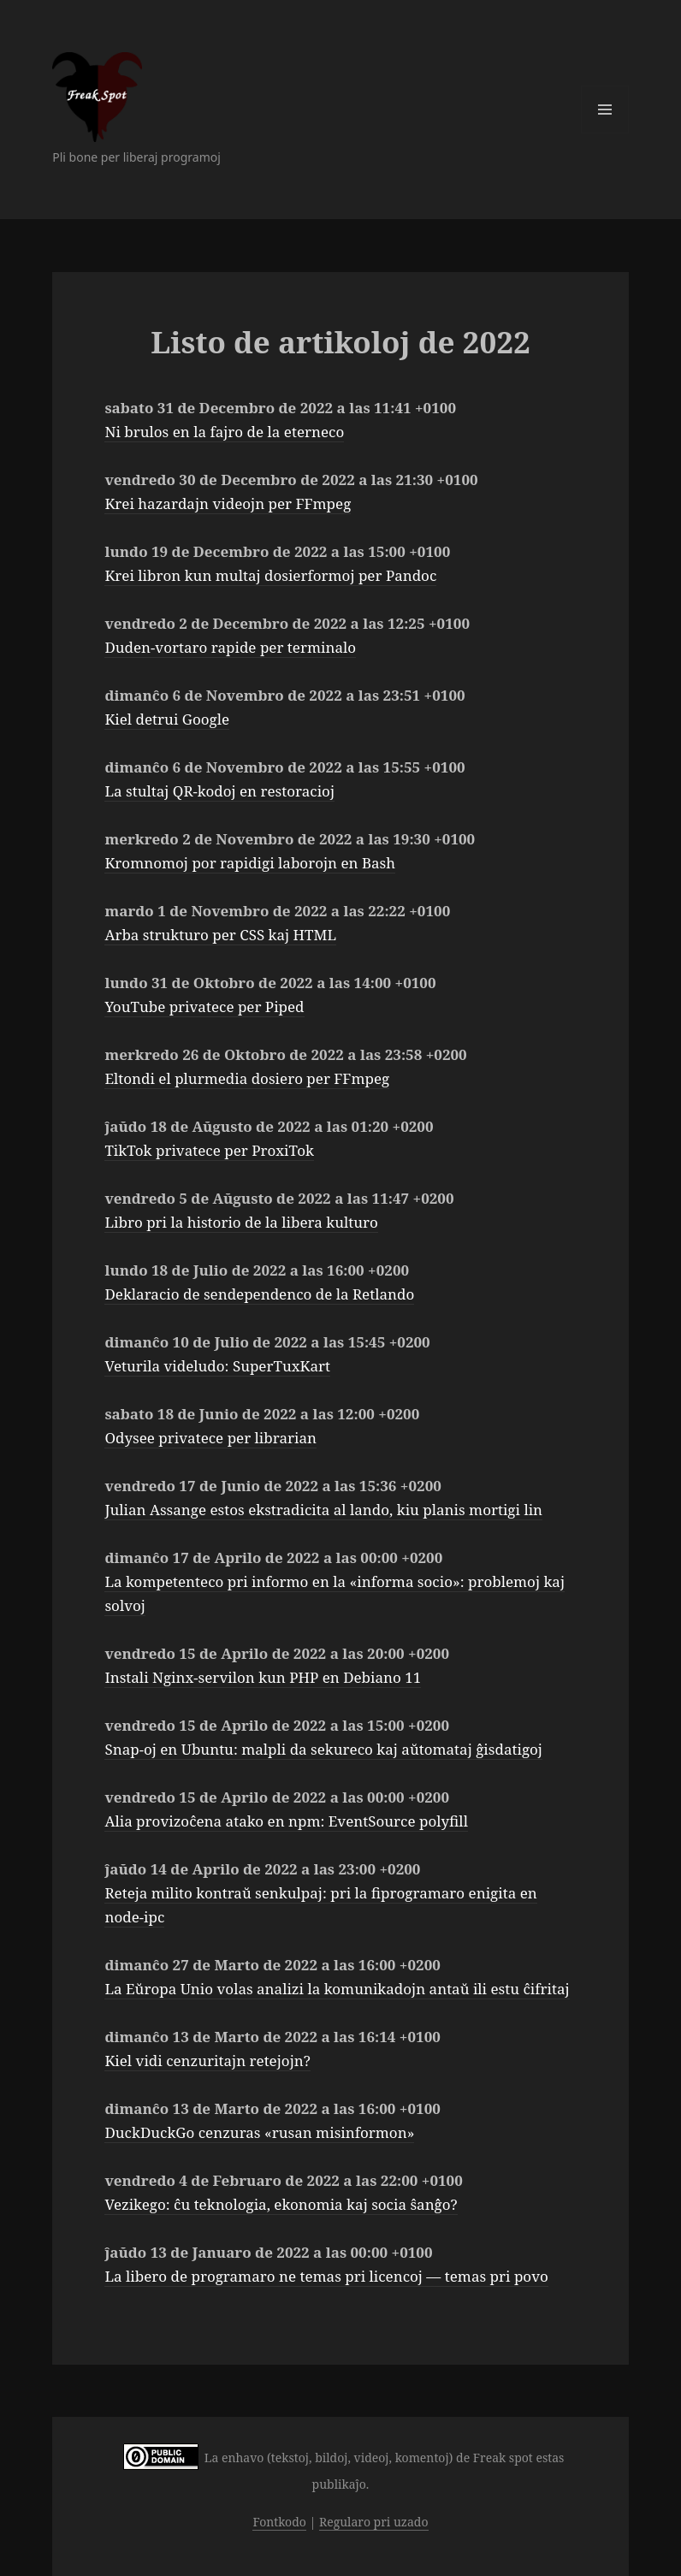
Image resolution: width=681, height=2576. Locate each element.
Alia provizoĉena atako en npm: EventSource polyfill (285, 1821)
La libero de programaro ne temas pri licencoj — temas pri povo (326, 2276)
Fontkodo (278, 2522)
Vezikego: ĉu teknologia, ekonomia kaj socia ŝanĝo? (280, 2204)
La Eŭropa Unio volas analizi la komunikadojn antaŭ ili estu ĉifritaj (336, 1989)
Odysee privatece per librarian (210, 1438)
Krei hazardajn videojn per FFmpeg (227, 503)
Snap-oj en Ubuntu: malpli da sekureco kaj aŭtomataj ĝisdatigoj (323, 1749)
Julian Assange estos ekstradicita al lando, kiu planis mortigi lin (323, 1509)
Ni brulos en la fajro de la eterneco (224, 431)
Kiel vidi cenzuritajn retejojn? (207, 2060)
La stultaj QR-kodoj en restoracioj (219, 791)
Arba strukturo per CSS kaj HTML (220, 935)
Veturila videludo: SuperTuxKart (217, 1366)
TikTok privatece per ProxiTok (208, 1150)
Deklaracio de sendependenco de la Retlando (259, 1294)
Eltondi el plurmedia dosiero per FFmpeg (246, 1078)
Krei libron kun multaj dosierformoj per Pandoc (270, 575)
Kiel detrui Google (166, 719)
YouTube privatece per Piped (204, 1006)
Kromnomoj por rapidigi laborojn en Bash (249, 863)
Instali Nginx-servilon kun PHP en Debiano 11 (262, 1677)
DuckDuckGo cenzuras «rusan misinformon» (259, 2132)
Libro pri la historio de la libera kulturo (240, 1222)
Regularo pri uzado (374, 2522)
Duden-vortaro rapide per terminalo (230, 647)
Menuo (605, 109)
